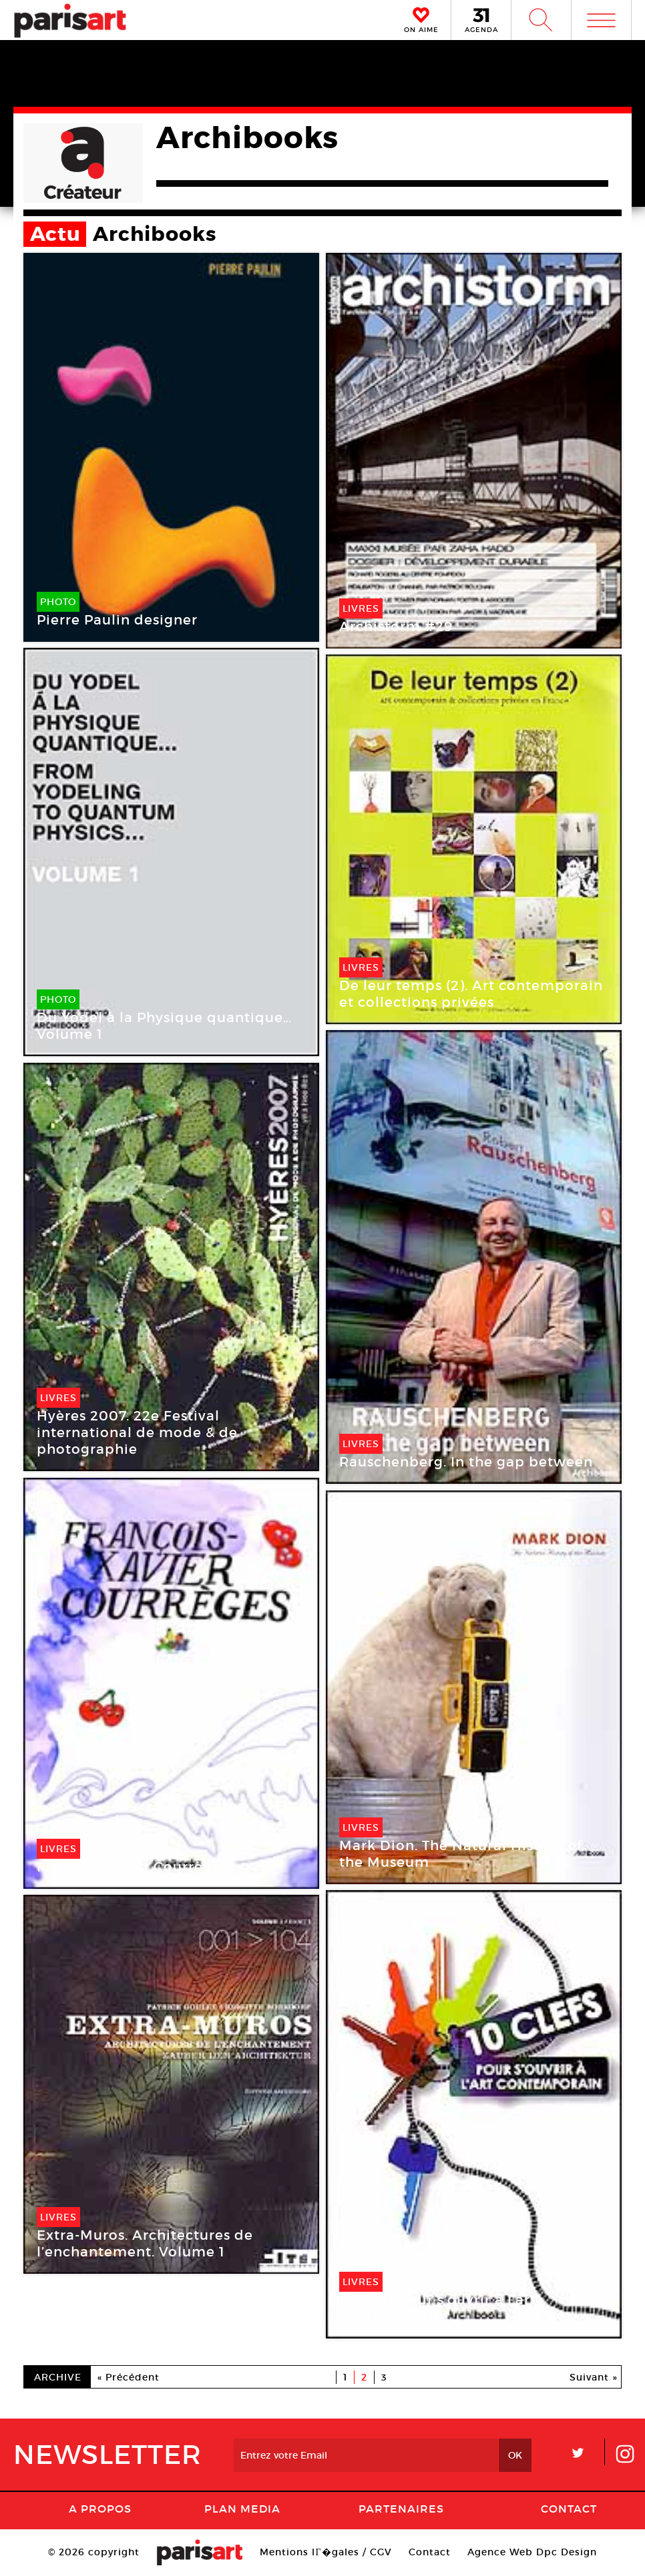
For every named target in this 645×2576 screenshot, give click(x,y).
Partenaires (401, 2508)
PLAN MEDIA (242, 2508)
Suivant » (594, 2377)
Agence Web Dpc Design (532, 2552)
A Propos (100, 2508)
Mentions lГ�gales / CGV (325, 2552)
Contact (569, 2508)
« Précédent (128, 2377)
